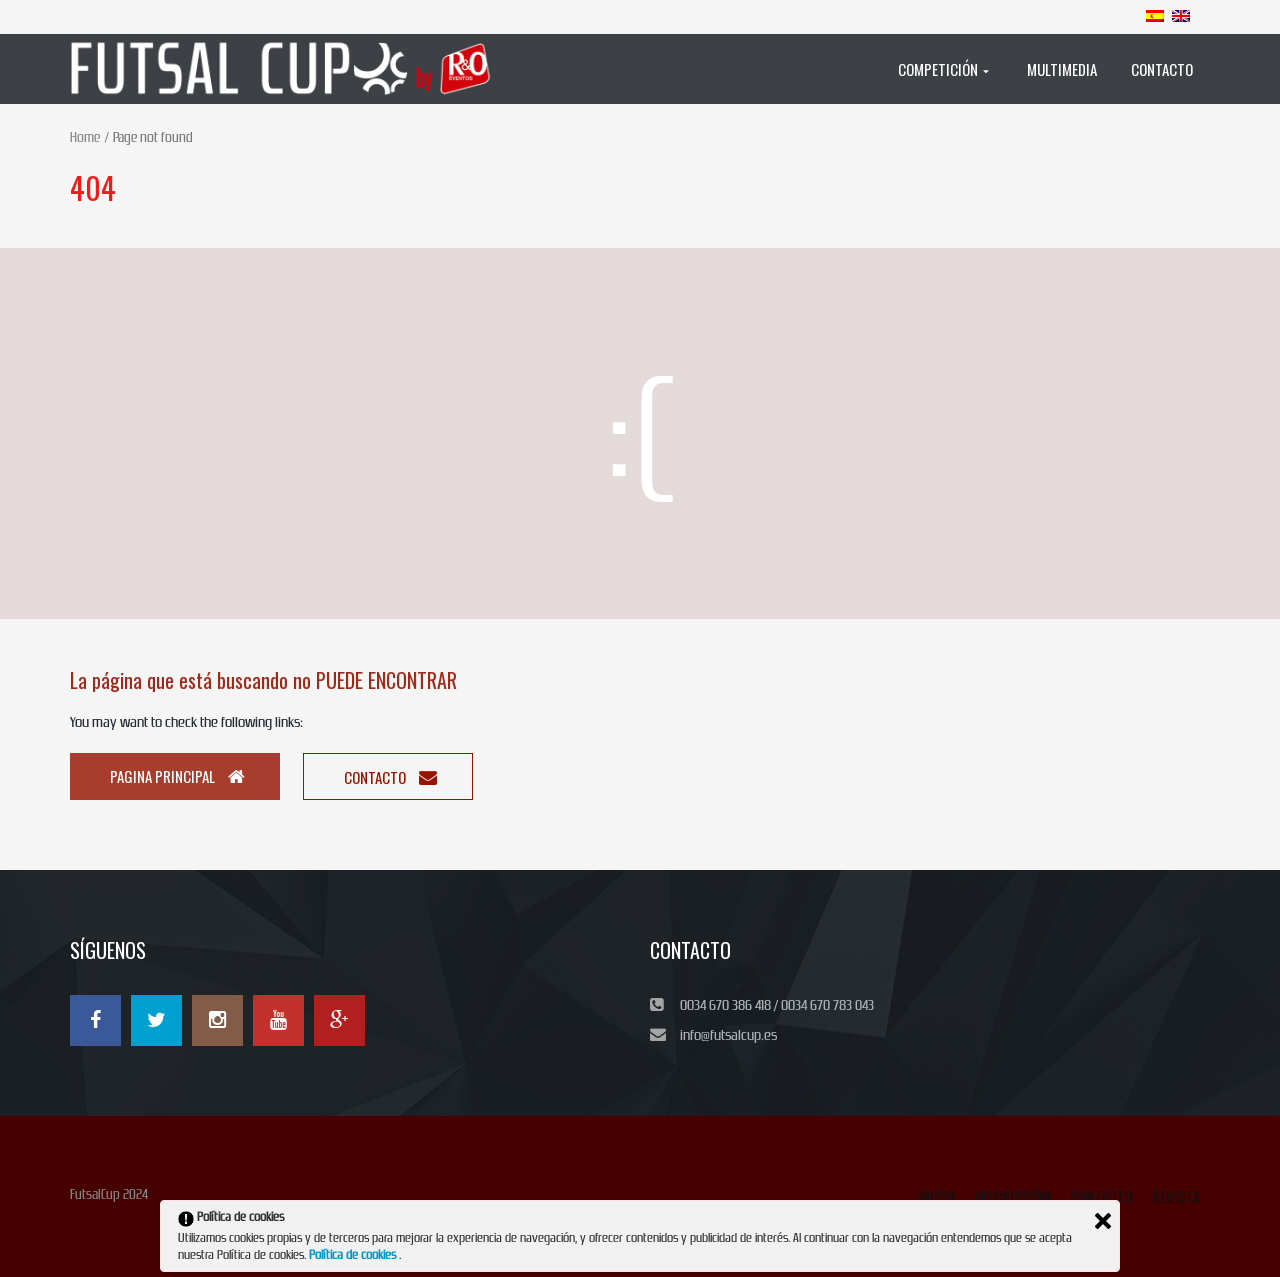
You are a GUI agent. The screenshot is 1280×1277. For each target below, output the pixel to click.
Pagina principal (177, 776)
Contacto (390, 777)
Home (85, 137)
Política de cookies (354, 1255)
